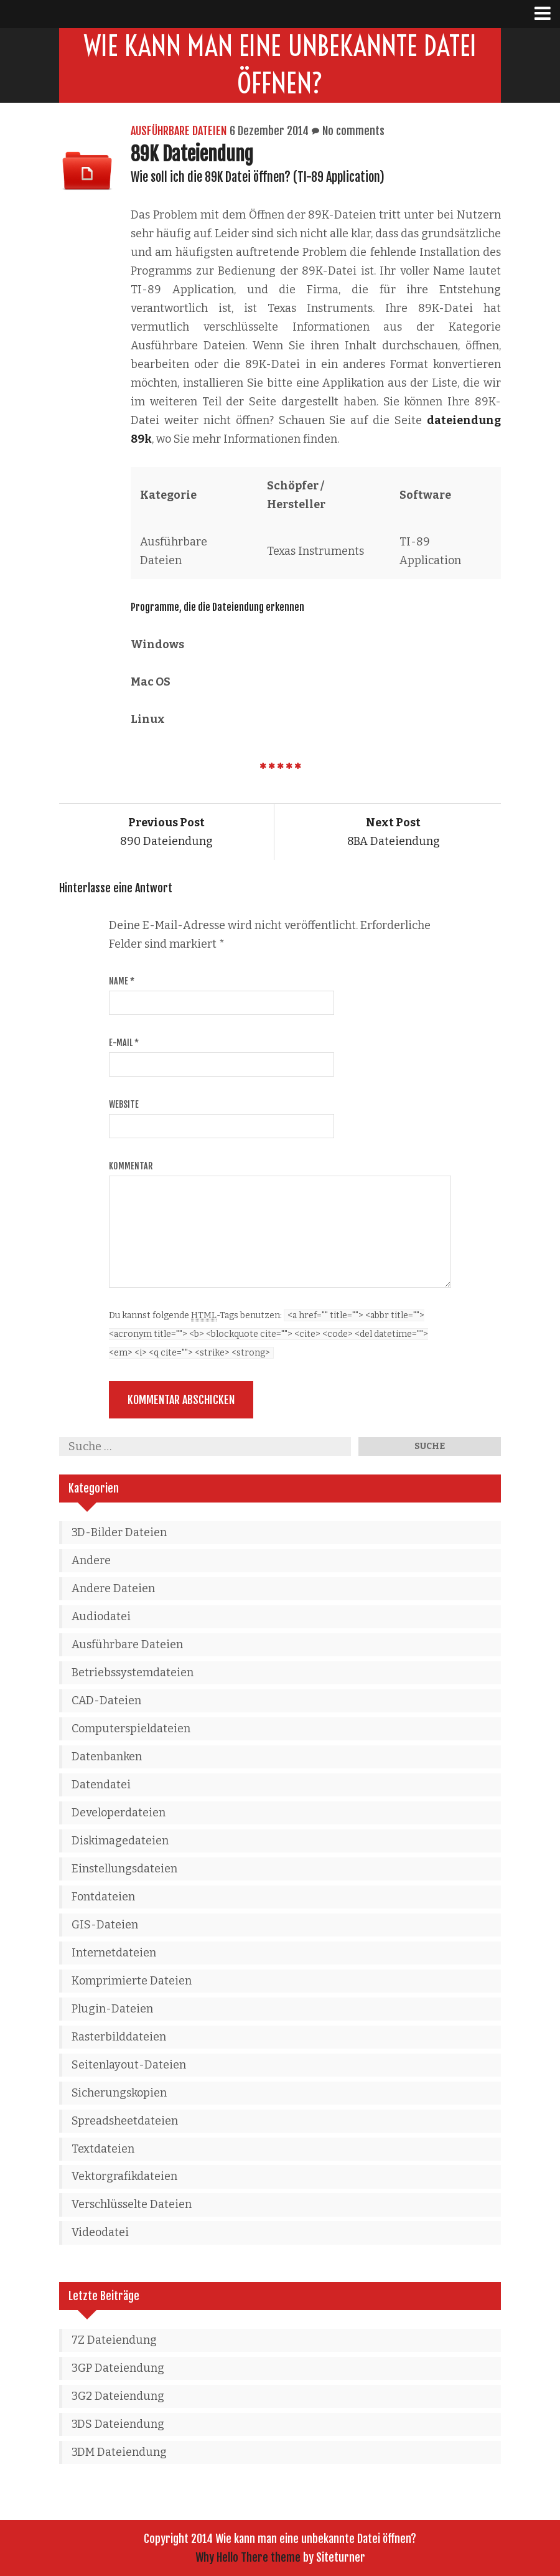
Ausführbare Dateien (178, 131)
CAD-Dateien (106, 1700)
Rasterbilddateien (119, 2037)
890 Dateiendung (166, 832)
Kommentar (130, 1166)
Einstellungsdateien (124, 1868)
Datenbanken (107, 1756)
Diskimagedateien (120, 1840)
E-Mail (124, 1042)
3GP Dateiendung (118, 2368)
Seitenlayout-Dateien (129, 2065)
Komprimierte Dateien (132, 1981)
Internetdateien (114, 1953)
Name (121, 981)
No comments (353, 131)
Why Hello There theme (248, 2557)
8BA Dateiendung (393, 832)
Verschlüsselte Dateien (132, 2204)
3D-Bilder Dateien (119, 1532)
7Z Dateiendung (114, 2340)
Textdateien (103, 2149)
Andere (91, 1560)
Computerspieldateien (131, 1728)
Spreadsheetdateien (125, 2121)
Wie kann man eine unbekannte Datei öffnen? (280, 65)
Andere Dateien (113, 1588)
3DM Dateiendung (119, 2452)
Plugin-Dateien (112, 2009)
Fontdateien (103, 1897)
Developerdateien (119, 1812)
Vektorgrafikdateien (124, 2176)
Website (124, 1104)
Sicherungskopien (119, 2093)
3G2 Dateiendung (118, 2396)
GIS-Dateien (105, 1925)
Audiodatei (101, 1616)
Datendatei (101, 1784)
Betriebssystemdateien (133, 1672)
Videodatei (100, 2232)
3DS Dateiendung (118, 2424)
